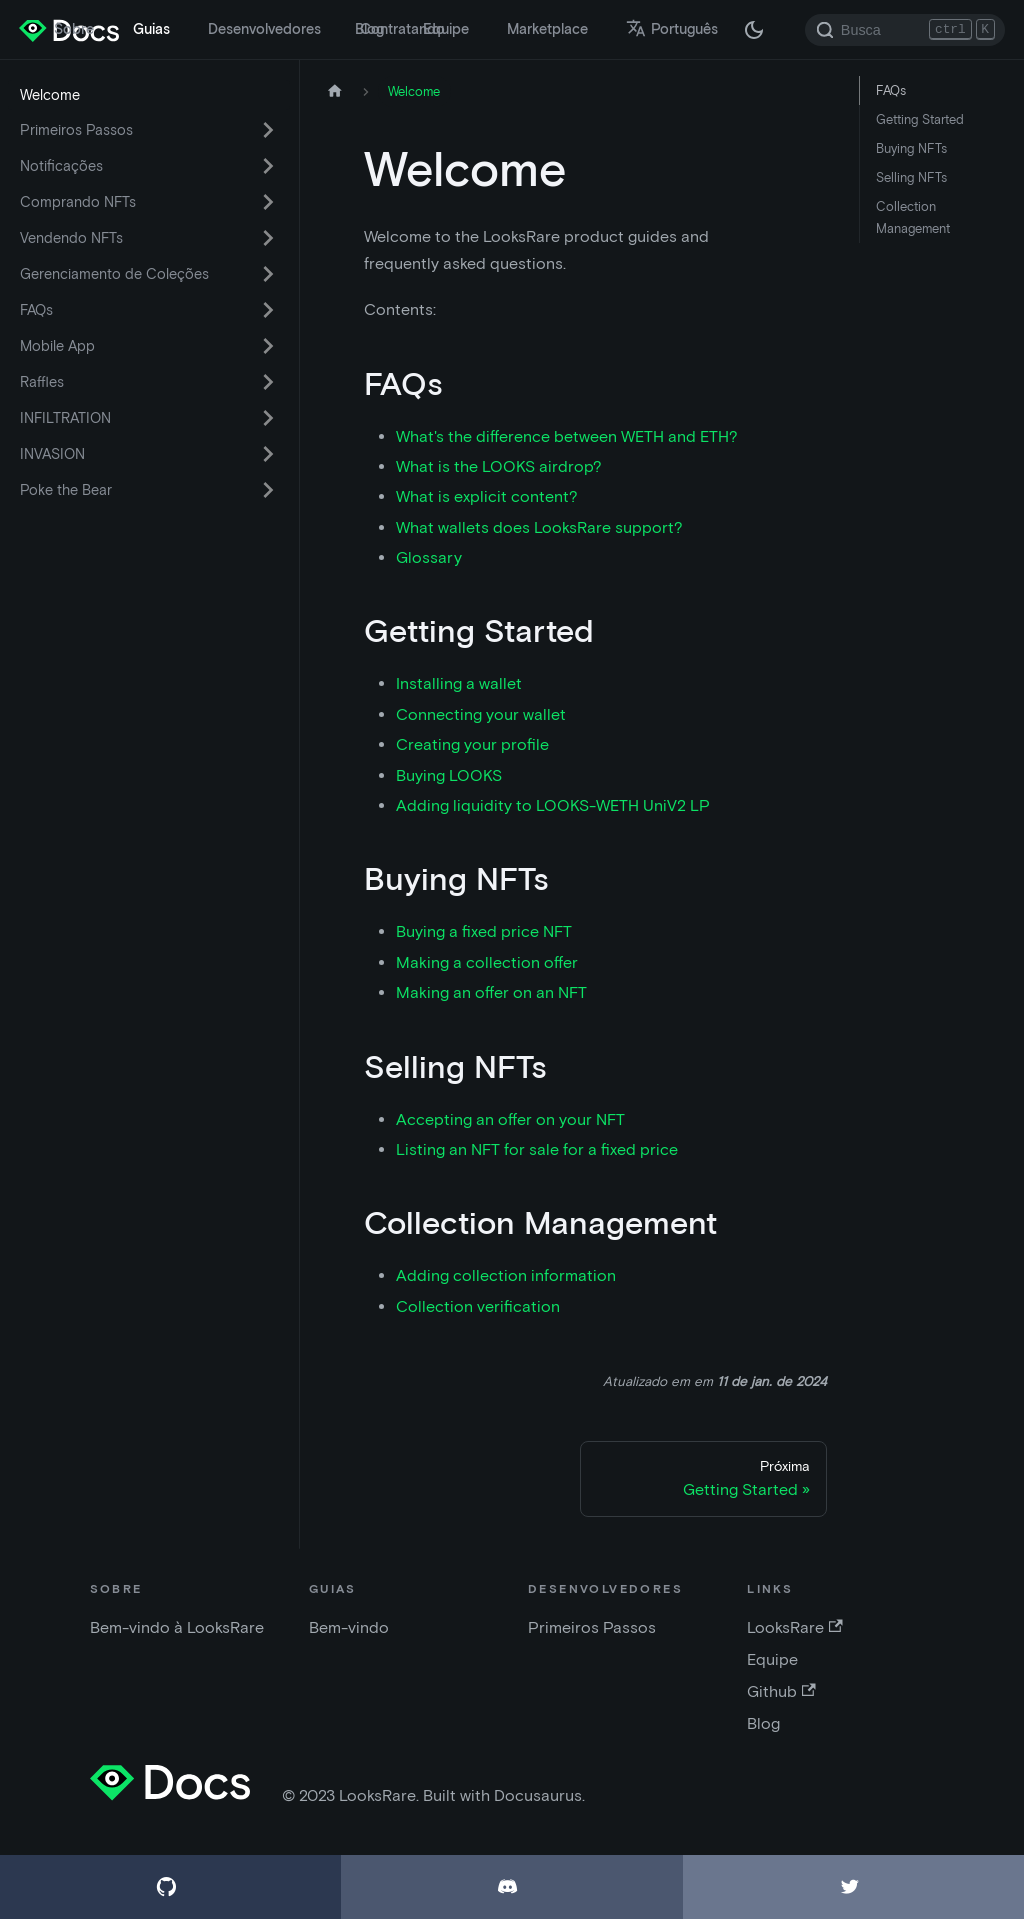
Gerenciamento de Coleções (114, 274)
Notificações (61, 166)
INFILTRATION (65, 418)
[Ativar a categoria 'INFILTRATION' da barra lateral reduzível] (268, 418)
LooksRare (794, 1627)
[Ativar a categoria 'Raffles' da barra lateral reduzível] (268, 382)
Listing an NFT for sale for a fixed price (537, 1149)
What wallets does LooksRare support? (539, 527)
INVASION (52, 454)
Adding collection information (506, 1275)
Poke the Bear (66, 490)
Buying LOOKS (449, 775)
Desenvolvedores (264, 29)
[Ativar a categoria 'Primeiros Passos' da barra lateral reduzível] (268, 130)
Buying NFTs (911, 148)
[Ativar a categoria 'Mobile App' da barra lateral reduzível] (268, 346)
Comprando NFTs (78, 202)
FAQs (36, 310)
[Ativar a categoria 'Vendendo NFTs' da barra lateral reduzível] (268, 238)
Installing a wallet (459, 683)
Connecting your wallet (481, 714)
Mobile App (57, 346)
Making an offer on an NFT (491, 992)
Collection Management (913, 217)
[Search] (905, 30)
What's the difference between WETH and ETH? (567, 436)
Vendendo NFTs (71, 238)
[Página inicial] (335, 91)
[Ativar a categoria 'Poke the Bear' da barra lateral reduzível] (268, 490)
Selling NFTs (911, 177)
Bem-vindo (349, 1627)
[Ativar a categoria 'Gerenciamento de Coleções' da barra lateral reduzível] (268, 274)
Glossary (429, 557)
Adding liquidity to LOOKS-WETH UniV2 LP (553, 805)
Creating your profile (472, 744)
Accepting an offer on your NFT (510, 1119)
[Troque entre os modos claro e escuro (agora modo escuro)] (754, 30)
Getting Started (920, 119)
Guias (151, 29)
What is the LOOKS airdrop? (499, 466)
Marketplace (547, 29)
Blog (369, 29)
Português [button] (672, 29)
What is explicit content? (487, 496)
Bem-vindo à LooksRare (177, 1627)
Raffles (42, 382)
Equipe (446, 29)
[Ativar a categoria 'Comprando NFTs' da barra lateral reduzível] (268, 202)
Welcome (50, 95)
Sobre (74, 29)
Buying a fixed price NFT (484, 931)
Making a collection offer (487, 962)
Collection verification (478, 1306)
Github (781, 1691)
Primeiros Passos (76, 130)
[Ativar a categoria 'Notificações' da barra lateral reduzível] (268, 166)
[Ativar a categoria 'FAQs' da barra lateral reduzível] (268, 310)
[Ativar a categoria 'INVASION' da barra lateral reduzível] (268, 454)
